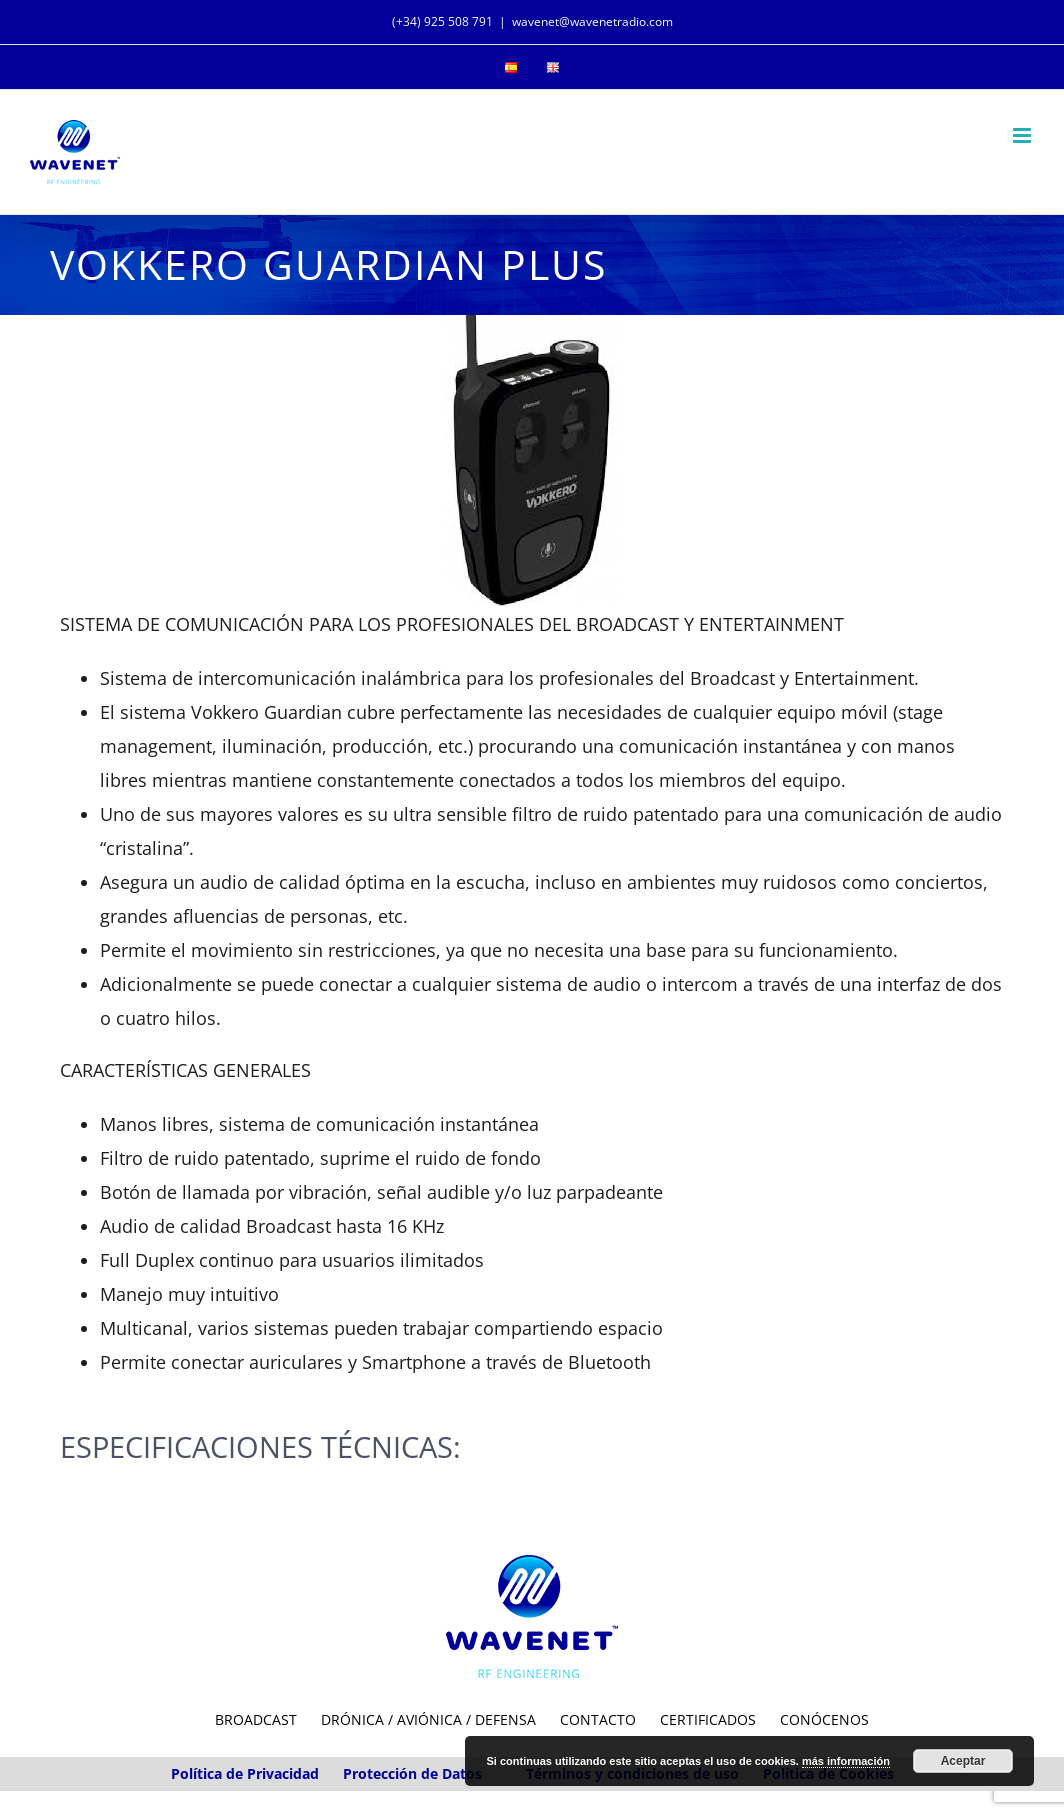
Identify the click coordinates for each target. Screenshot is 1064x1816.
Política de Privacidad (245, 1773)
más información (846, 1761)
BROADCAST (256, 1719)
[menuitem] (511, 67)
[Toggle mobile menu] (1023, 135)
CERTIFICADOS (708, 1719)
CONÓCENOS (824, 1719)
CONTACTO (598, 1719)
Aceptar (963, 1761)
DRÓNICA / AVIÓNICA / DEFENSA (428, 1719)
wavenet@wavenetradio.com (592, 21)
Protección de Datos (412, 1773)
